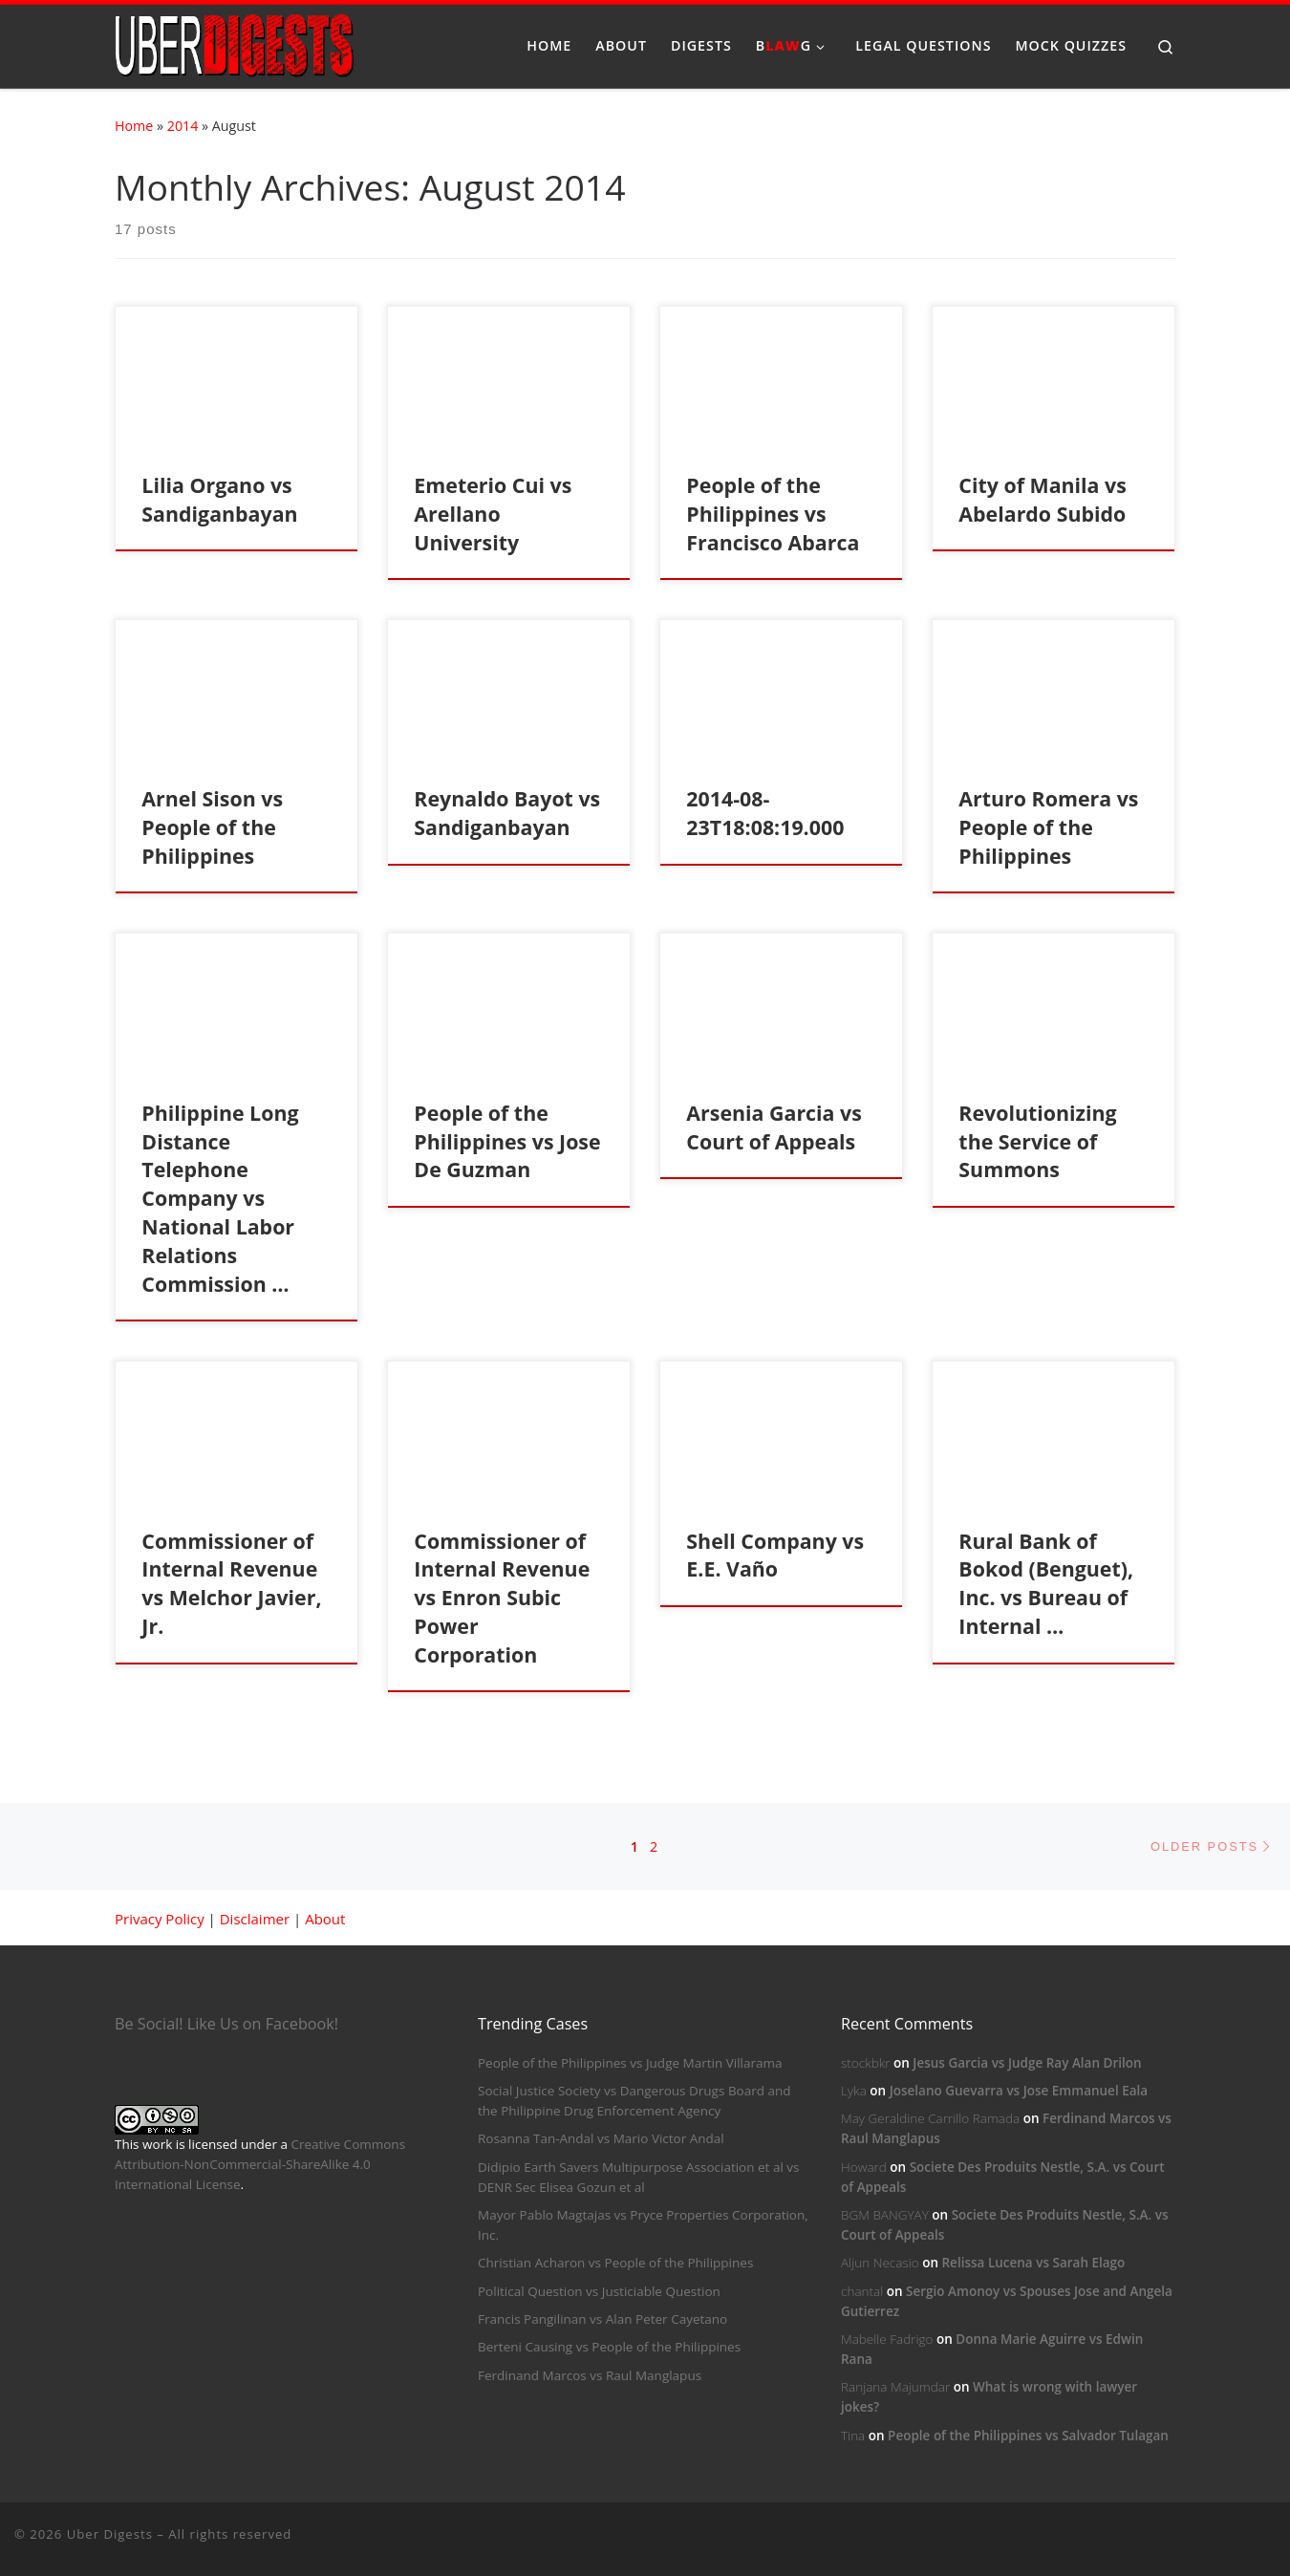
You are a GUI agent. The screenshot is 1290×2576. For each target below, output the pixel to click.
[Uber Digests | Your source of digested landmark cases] (234, 42)
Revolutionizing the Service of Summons (1037, 1141)
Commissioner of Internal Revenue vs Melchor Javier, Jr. (231, 1584)
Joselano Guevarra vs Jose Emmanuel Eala (1019, 2090)
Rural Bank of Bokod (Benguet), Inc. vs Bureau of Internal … (1045, 1584)
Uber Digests (110, 2534)
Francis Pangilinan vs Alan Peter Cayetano (602, 2319)
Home (134, 126)
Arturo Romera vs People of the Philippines (1048, 826)
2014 (183, 126)
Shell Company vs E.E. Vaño (775, 1555)
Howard (864, 2167)
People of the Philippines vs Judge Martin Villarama (630, 2063)
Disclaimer (255, 1918)
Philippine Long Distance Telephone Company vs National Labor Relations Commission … (219, 1199)
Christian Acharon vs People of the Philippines (615, 2262)
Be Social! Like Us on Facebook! (226, 2023)
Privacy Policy (159, 1918)
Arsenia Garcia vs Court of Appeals (773, 1127)
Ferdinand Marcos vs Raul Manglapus (589, 2375)
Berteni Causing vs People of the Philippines (609, 2346)
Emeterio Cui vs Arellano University (492, 513)
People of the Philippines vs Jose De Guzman (507, 1141)
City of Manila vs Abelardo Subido (1042, 499)
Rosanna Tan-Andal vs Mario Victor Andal (601, 2138)
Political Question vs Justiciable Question (599, 2291)
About (325, 1918)
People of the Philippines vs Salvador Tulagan (1028, 2435)
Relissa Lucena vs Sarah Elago (1033, 2262)
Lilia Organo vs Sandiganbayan (219, 499)
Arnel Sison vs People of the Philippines (212, 826)
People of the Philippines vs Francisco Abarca (772, 513)
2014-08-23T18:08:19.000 (765, 812)
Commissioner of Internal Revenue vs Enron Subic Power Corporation (502, 1598)
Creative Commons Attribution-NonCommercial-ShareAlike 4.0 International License (260, 2164)
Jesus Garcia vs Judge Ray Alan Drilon (1027, 2063)
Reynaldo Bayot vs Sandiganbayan (507, 812)
